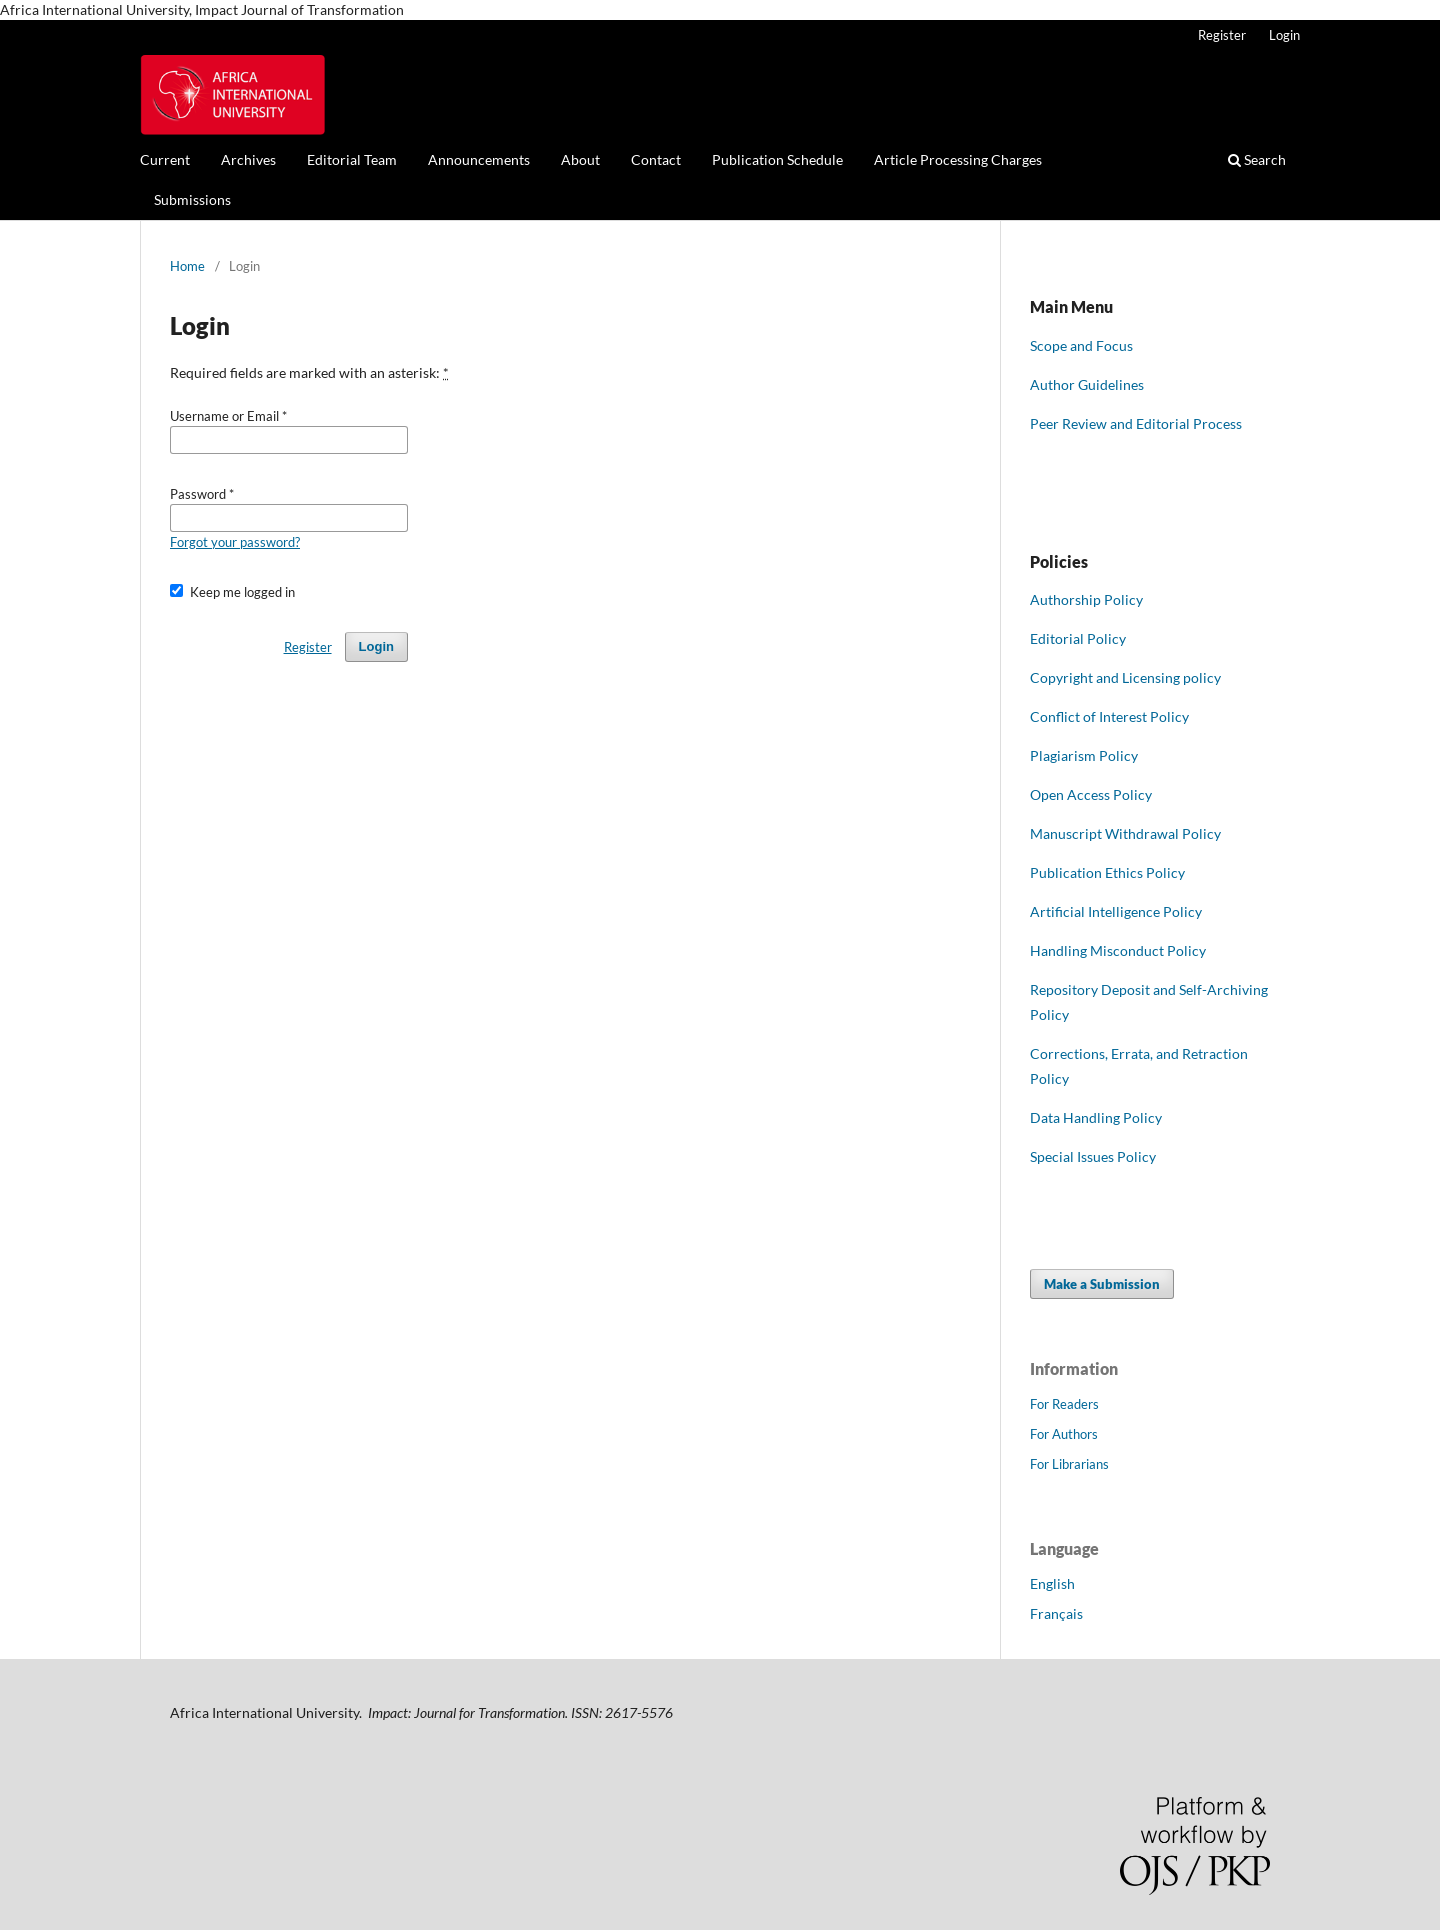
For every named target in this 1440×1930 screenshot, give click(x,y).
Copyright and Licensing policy (1125, 677)
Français (1056, 1613)
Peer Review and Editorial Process (1136, 423)
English (1052, 1583)
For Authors (1064, 1434)
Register (1222, 35)
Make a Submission (1102, 1284)
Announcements (479, 159)
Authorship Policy (1086, 599)
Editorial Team (352, 159)
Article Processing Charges (958, 159)
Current (165, 159)
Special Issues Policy (1093, 1156)
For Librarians (1069, 1464)
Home (187, 266)
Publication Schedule (777, 159)
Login (1284, 35)
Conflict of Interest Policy (1109, 716)
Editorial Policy (1078, 638)
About (580, 159)
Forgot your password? (235, 542)
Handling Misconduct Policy (1118, 950)
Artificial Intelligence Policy (1116, 911)
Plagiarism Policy (1084, 755)
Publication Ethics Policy (1107, 872)
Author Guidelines (1087, 384)
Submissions (192, 199)
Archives (248, 159)
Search (1257, 159)
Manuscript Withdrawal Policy (1125, 833)
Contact (656, 159)
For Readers (1064, 1404)
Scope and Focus (1081, 345)
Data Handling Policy (1096, 1117)
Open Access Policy (1091, 794)
